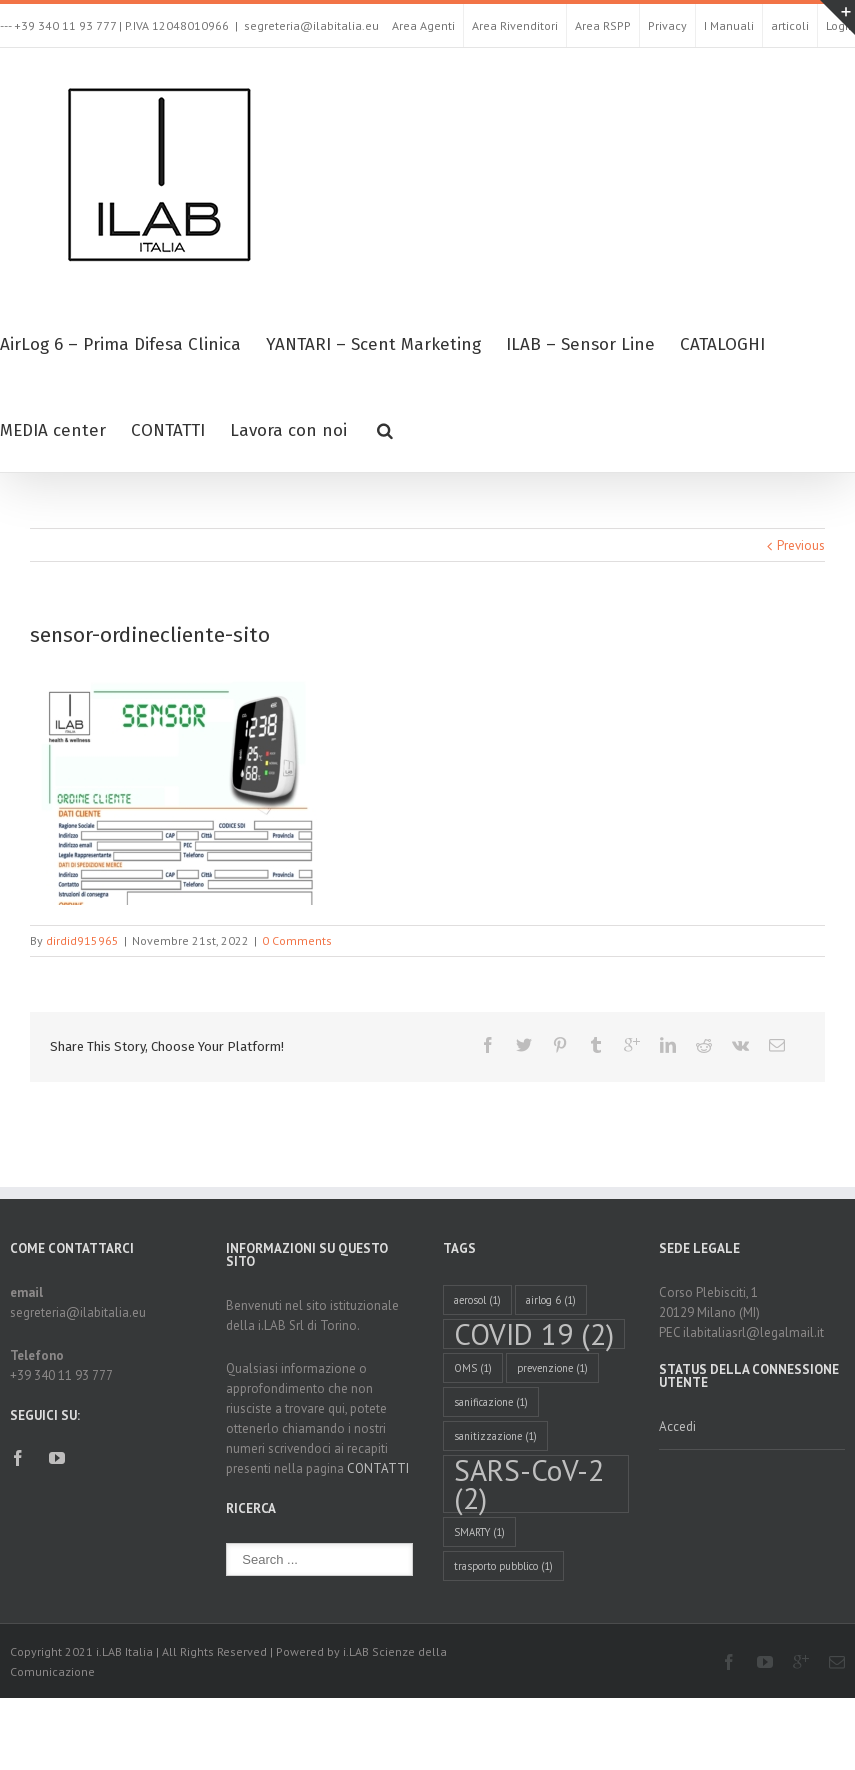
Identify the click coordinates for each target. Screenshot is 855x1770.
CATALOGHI (722, 344)
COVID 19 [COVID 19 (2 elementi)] (534, 1334)
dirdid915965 (82, 940)
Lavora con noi (288, 430)
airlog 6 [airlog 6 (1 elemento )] (551, 1300)
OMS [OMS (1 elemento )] (473, 1368)
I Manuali (729, 25)
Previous (801, 545)
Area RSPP (603, 25)
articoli (790, 25)
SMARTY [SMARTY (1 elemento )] (479, 1532)
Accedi (677, 1426)
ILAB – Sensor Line (580, 344)
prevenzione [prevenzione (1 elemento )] (552, 1368)
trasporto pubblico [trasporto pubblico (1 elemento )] (503, 1566)
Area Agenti (423, 25)
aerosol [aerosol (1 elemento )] (477, 1300)
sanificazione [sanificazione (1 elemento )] (491, 1402)
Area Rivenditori (515, 25)
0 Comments (297, 940)
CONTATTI (168, 430)
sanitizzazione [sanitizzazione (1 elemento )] (495, 1436)
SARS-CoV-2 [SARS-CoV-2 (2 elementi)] (529, 1484)
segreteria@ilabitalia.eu (311, 25)
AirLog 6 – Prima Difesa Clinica (120, 344)
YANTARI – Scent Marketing (373, 344)
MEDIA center (53, 430)
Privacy (667, 25)
